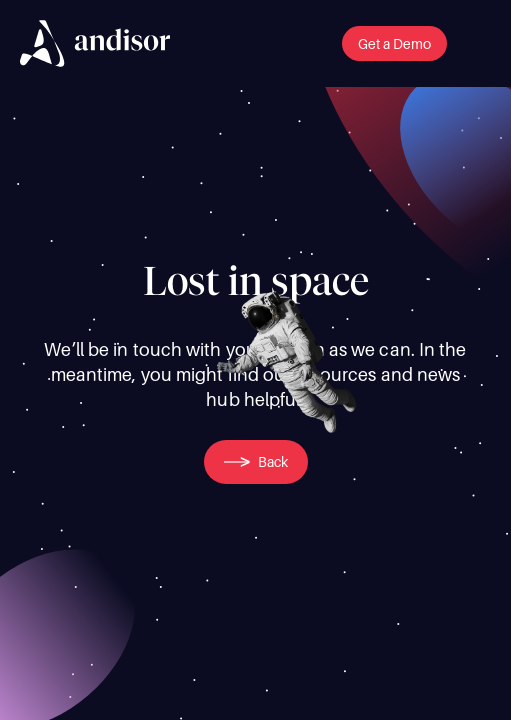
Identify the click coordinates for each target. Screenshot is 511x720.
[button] (394, 43)
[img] (95, 43)
